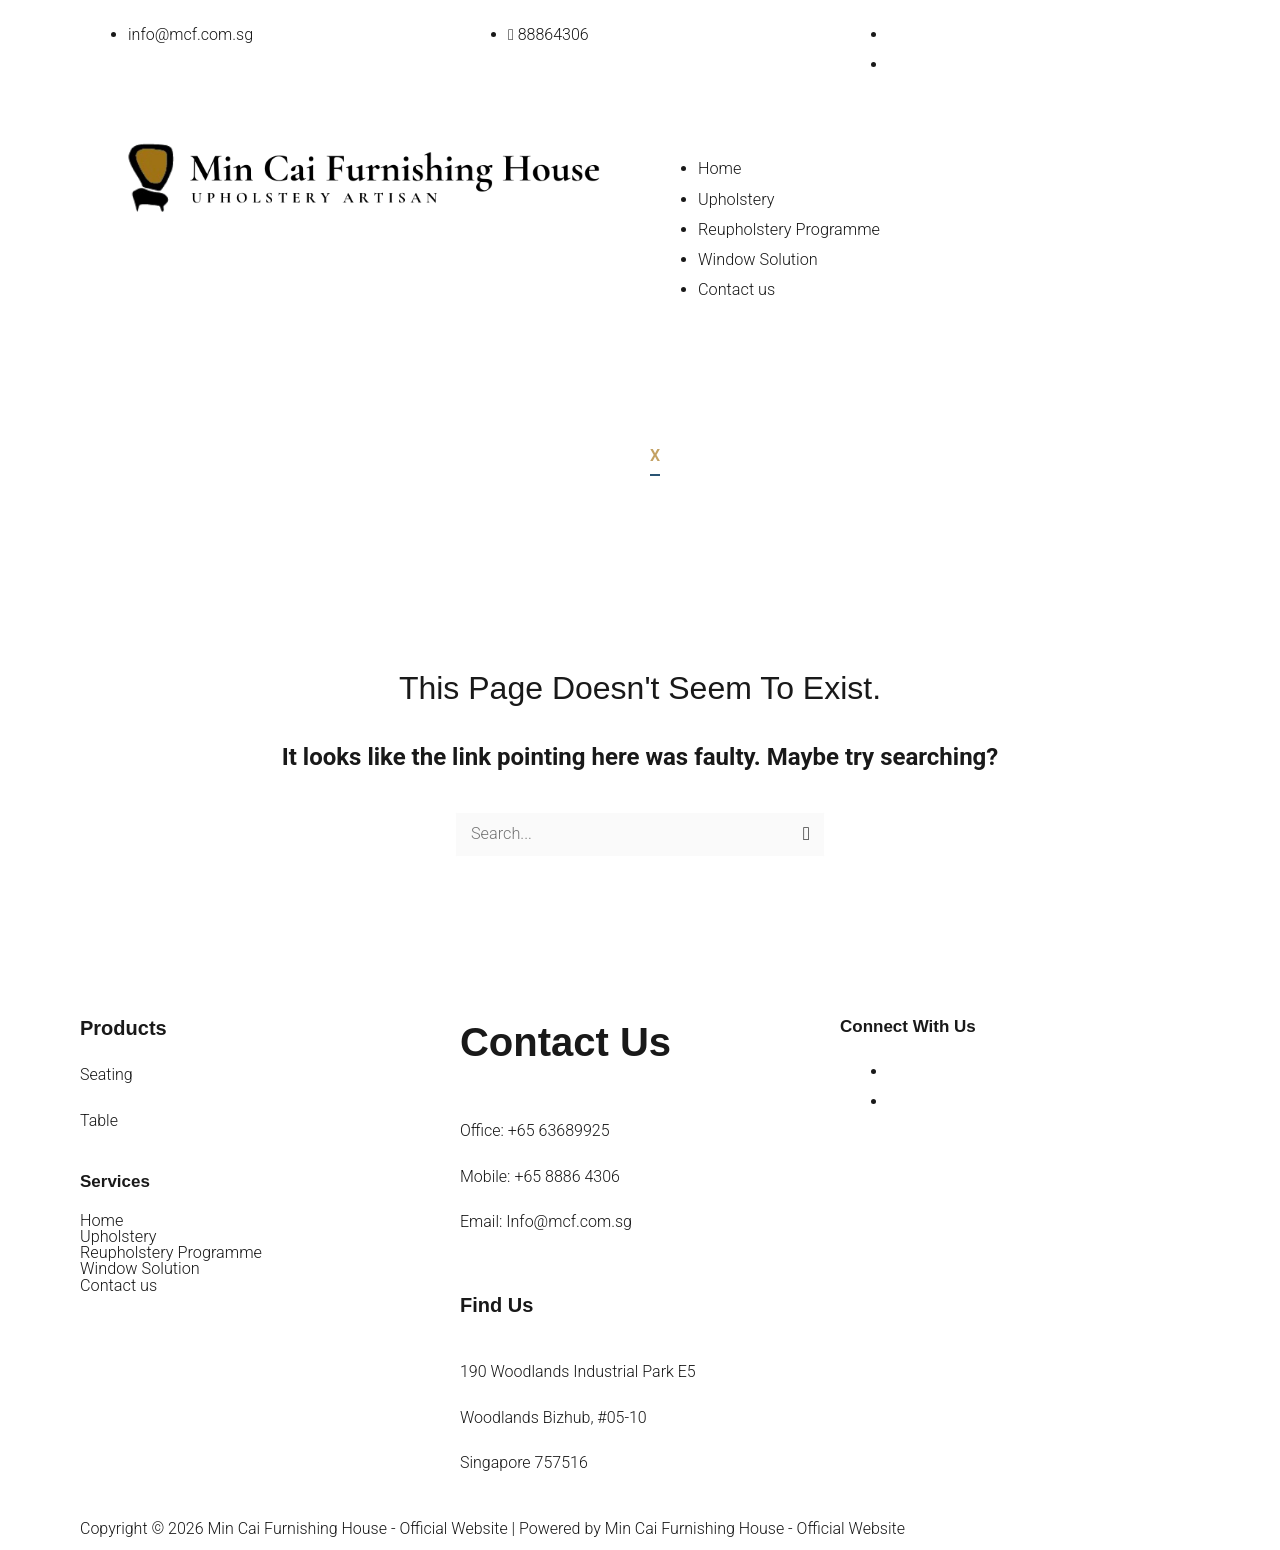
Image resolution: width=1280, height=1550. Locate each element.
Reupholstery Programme (787, 227)
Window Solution (757, 257)
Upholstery (735, 197)
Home (719, 167)
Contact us (736, 286)
